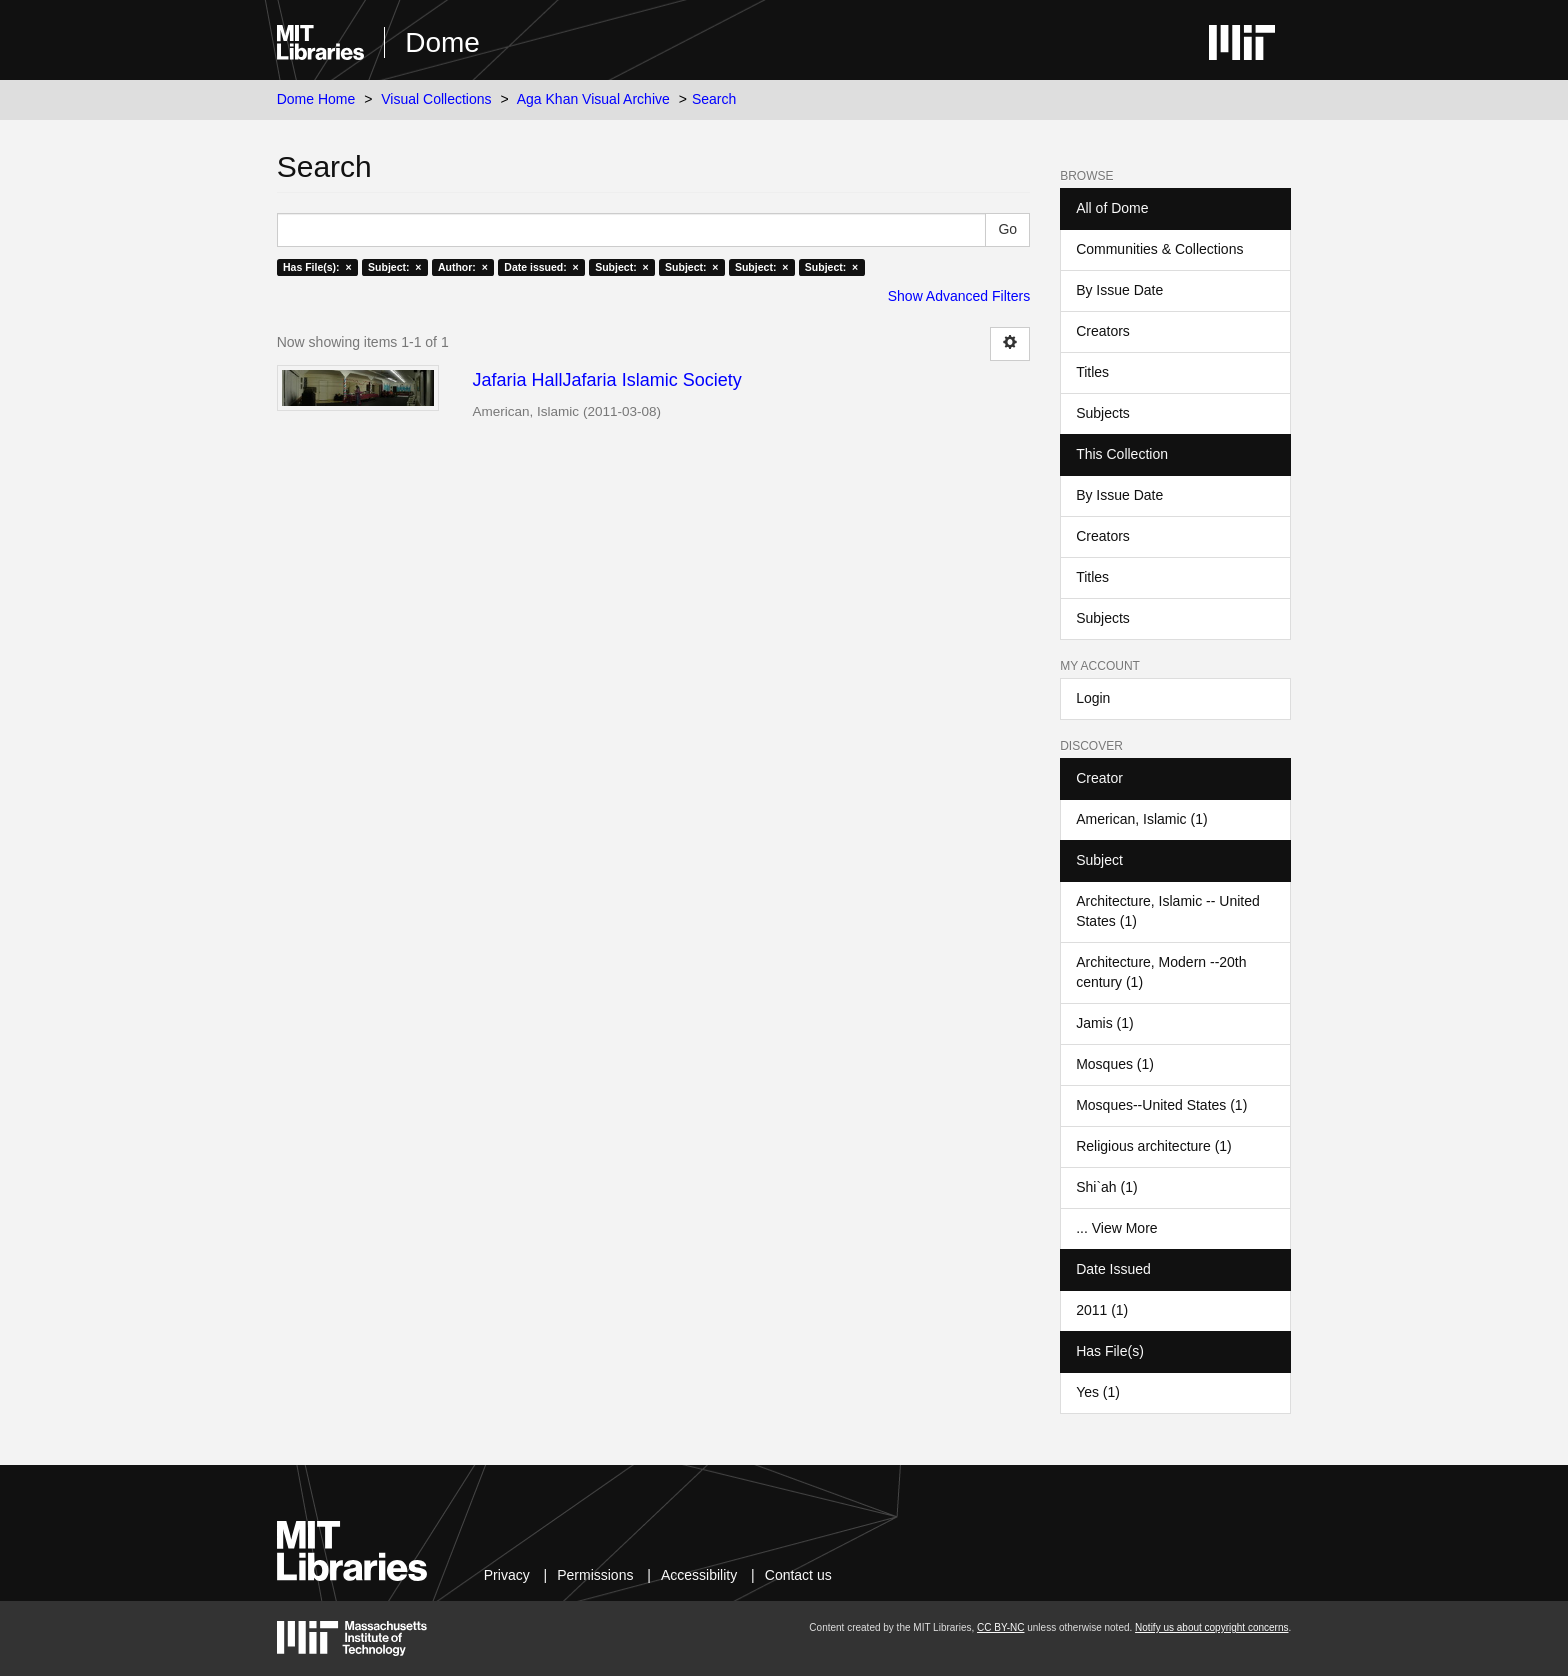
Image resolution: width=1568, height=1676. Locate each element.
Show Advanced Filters (959, 296)
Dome (442, 42)
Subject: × (394, 267)
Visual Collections (436, 99)
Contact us (798, 1575)
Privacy (507, 1575)
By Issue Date (1119, 290)
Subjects (1103, 413)
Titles (1092, 372)
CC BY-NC (1000, 1627)
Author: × (463, 267)
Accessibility (699, 1575)
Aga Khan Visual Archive (593, 99)
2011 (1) (1102, 1310)
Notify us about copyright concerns (1211, 1627)
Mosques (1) (1115, 1064)
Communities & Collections (1159, 249)
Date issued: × (541, 267)
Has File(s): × (317, 267)
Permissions (595, 1575)
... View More (1116, 1228)
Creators (1103, 331)
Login (1093, 698)
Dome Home (316, 99)
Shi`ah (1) (1106, 1187)
